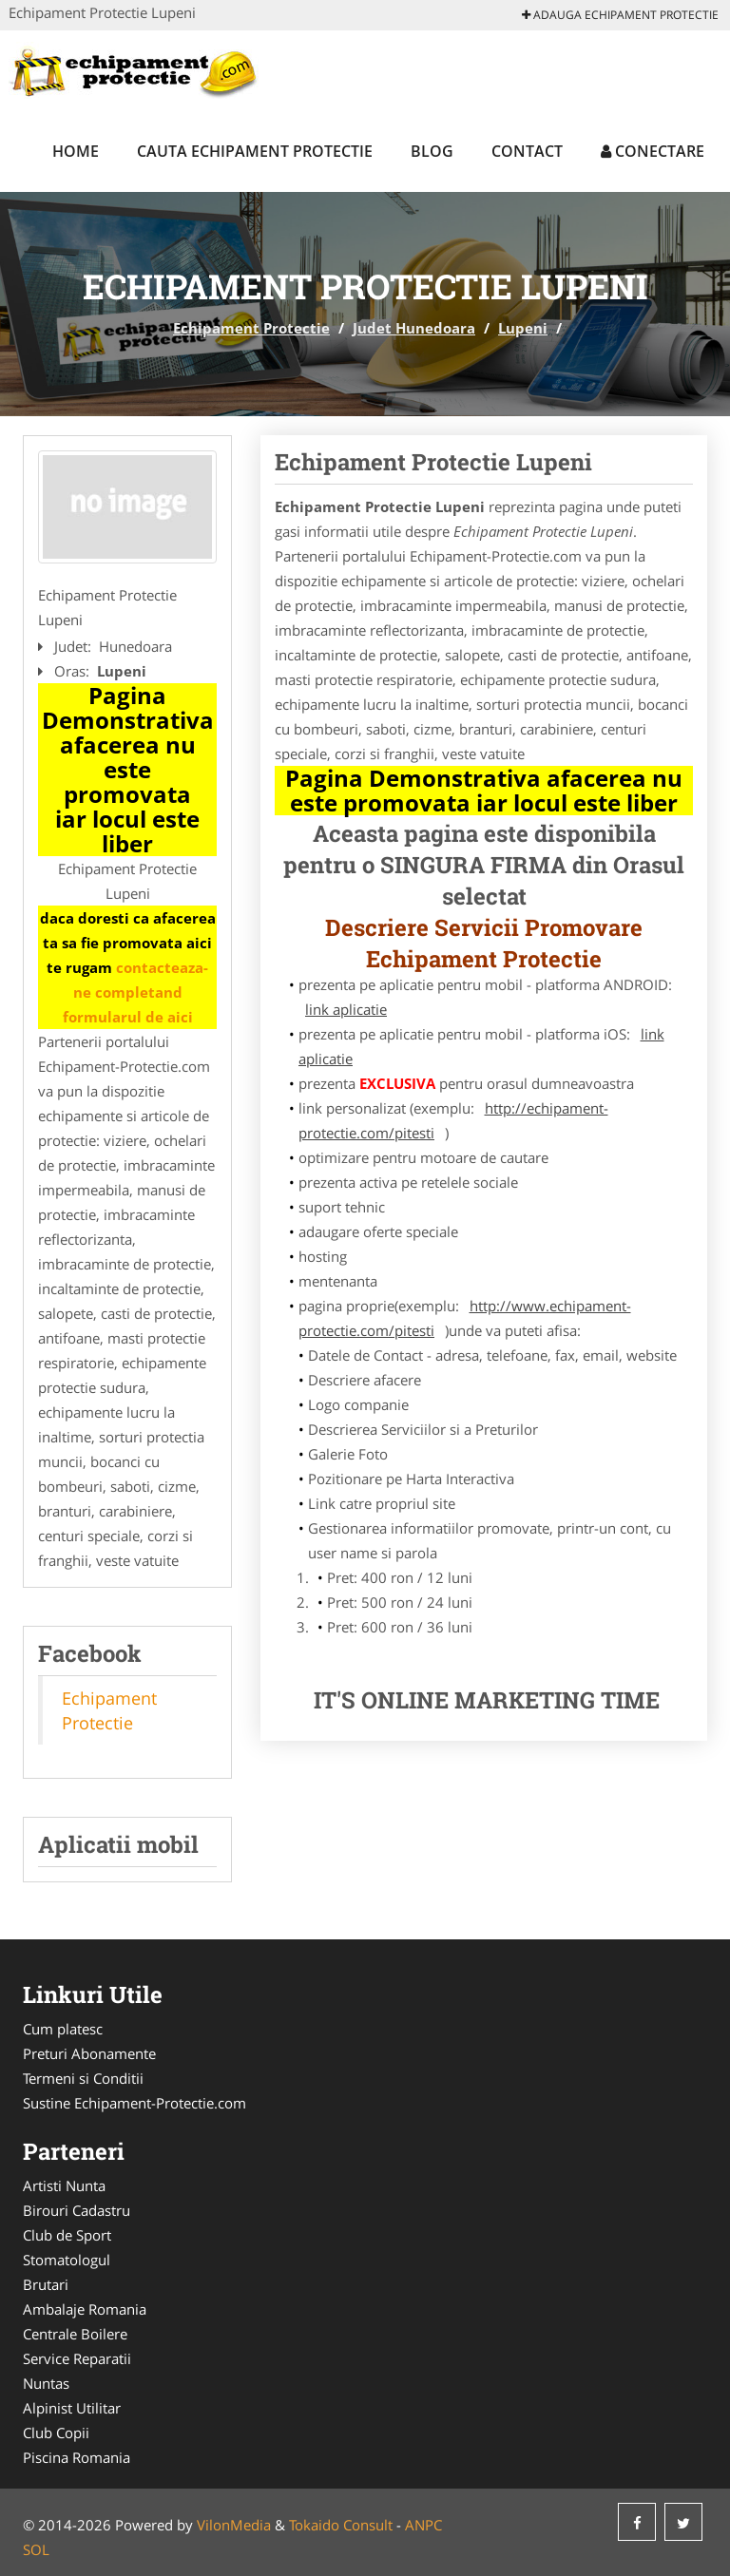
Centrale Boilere (75, 2333)
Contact (527, 151)
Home (75, 151)
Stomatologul (66, 2259)
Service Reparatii (77, 2358)
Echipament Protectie (251, 327)
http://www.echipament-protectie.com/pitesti (464, 1318)
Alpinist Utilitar (72, 2407)
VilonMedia (234, 2524)
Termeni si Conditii (83, 2078)
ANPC (423, 2524)
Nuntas (46, 2383)
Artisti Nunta (64, 2185)
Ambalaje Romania (84, 2308)
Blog (432, 151)
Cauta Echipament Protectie (255, 151)
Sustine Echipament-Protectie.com (134, 2102)
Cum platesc (63, 2028)
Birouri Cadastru (76, 2210)
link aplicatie (346, 1009)
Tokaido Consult (341, 2524)
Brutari (45, 2284)
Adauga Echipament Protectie (620, 15)
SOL (36, 2549)
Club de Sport (67, 2234)
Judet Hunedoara (414, 327)
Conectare (652, 151)
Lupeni (523, 327)
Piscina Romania (76, 2457)
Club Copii (56, 2432)
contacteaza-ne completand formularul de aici (136, 992)
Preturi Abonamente (89, 2053)
